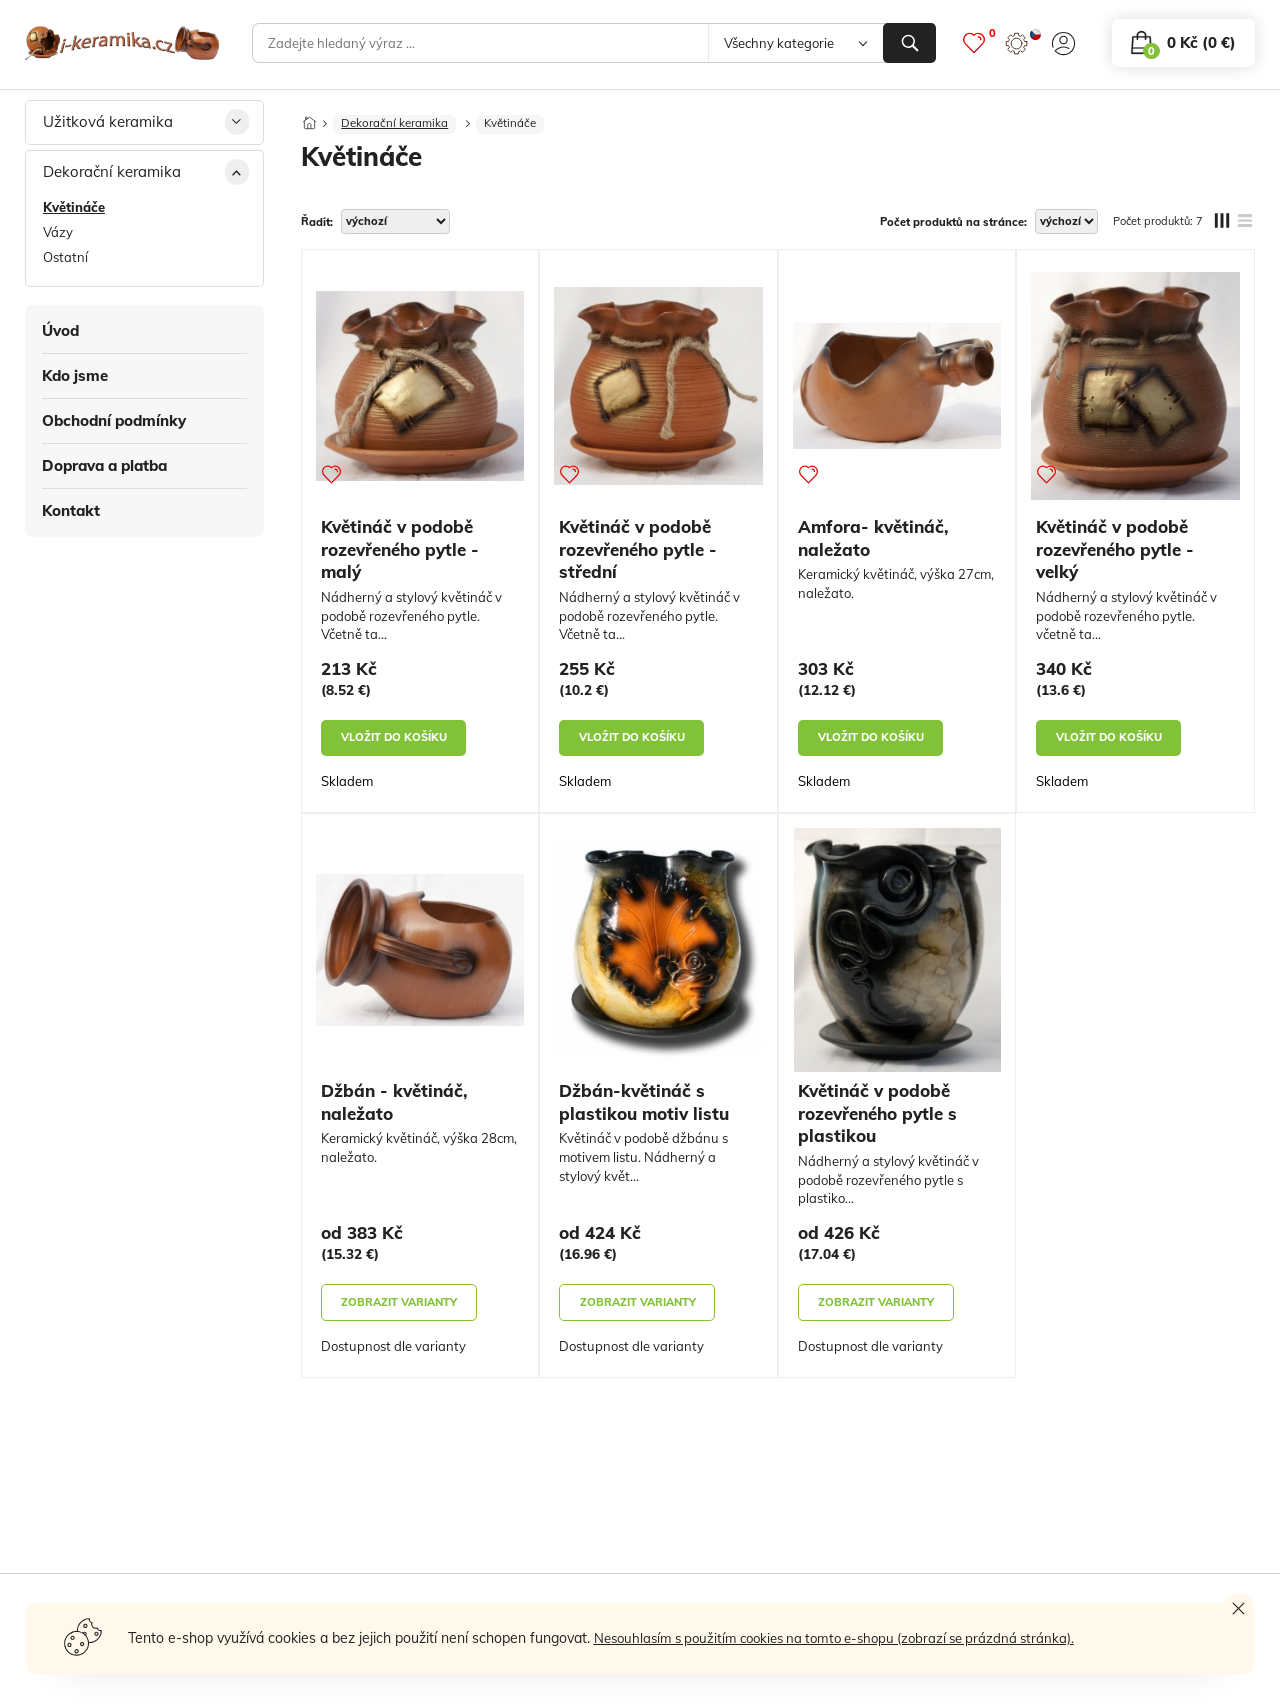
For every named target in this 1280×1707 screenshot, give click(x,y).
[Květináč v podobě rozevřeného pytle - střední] (658, 393)
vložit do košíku (394, 743)
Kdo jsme (75, 375)
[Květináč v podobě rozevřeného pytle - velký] (1135, 393)
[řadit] (395, 227)
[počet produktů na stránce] (1066, 227)
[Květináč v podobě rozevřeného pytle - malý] (420, 392)
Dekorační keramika (399, 128)
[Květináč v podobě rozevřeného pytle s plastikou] (897, 957)
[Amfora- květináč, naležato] (897, 393)
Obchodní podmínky (114, 420)
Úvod (60, 330)
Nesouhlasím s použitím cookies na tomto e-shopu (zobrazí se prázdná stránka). (849, 1638)
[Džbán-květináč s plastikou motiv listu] (658, 957)
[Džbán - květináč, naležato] (420, 957)
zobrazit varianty (400, 1308)
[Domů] (310, 122)
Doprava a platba (104, 465)
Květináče (520, 128)
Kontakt (71, 510)
